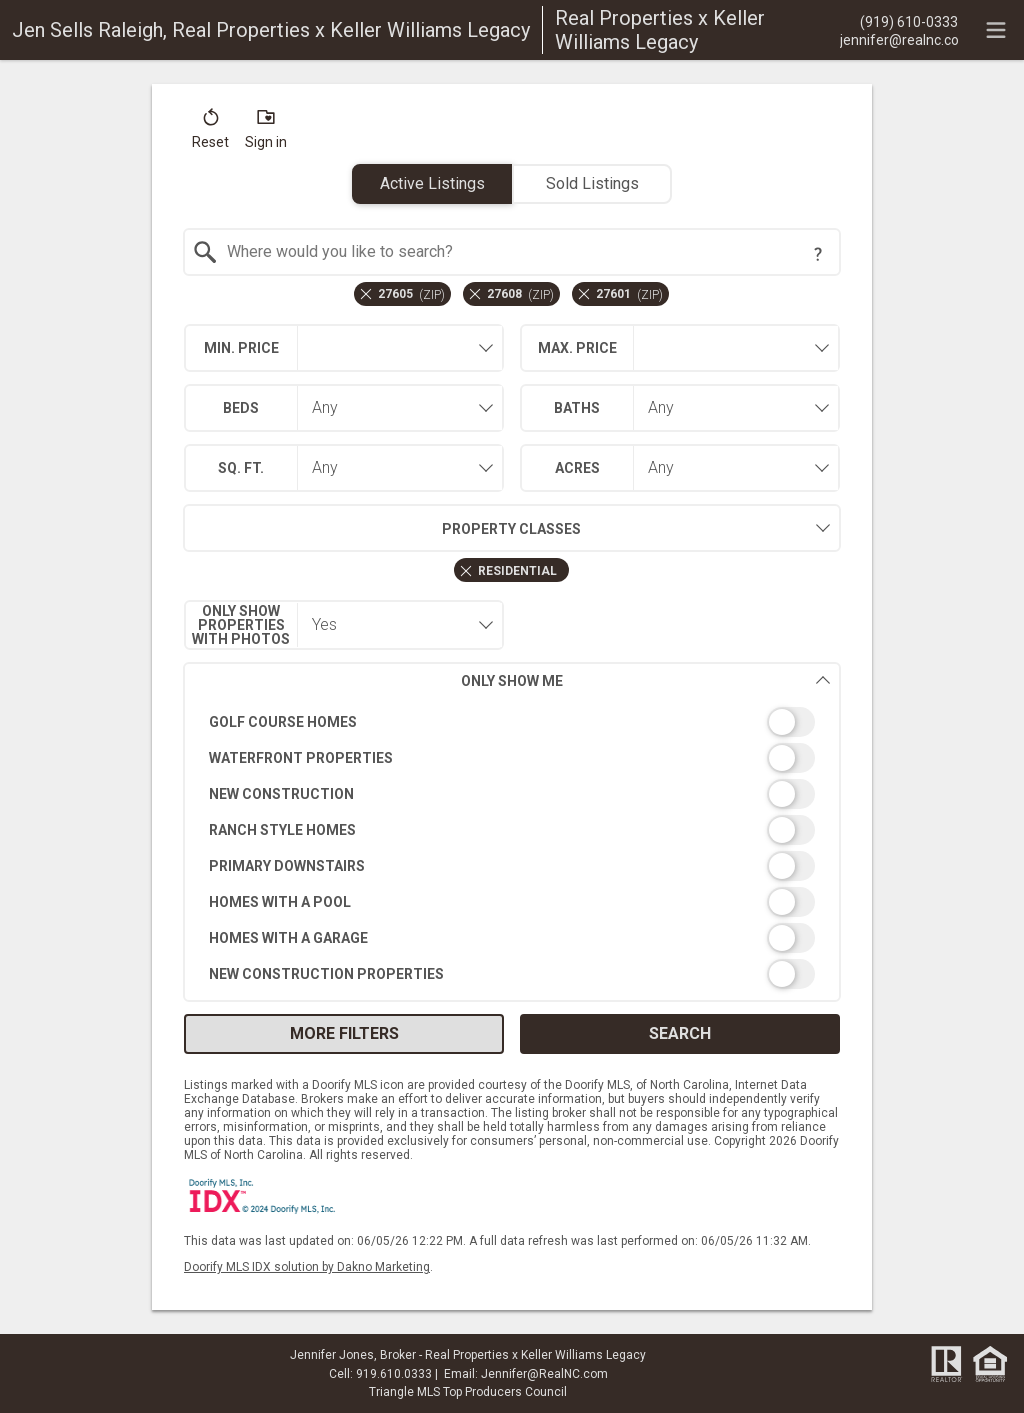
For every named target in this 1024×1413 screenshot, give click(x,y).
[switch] (512, 722)
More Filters (344, 1033)
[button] (210, 133)
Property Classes (382, 528)
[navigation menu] (996, 30)
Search (680, 1033)
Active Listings (432, 183)
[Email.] (899, 39)
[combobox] (512, 252)
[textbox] (524, 252)
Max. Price (577, 348)
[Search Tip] (818, 254)
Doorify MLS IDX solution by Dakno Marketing (307, 1267)
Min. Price (241, 348)
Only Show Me (646, 680)
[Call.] (899, 21)
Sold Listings (592, 183)
